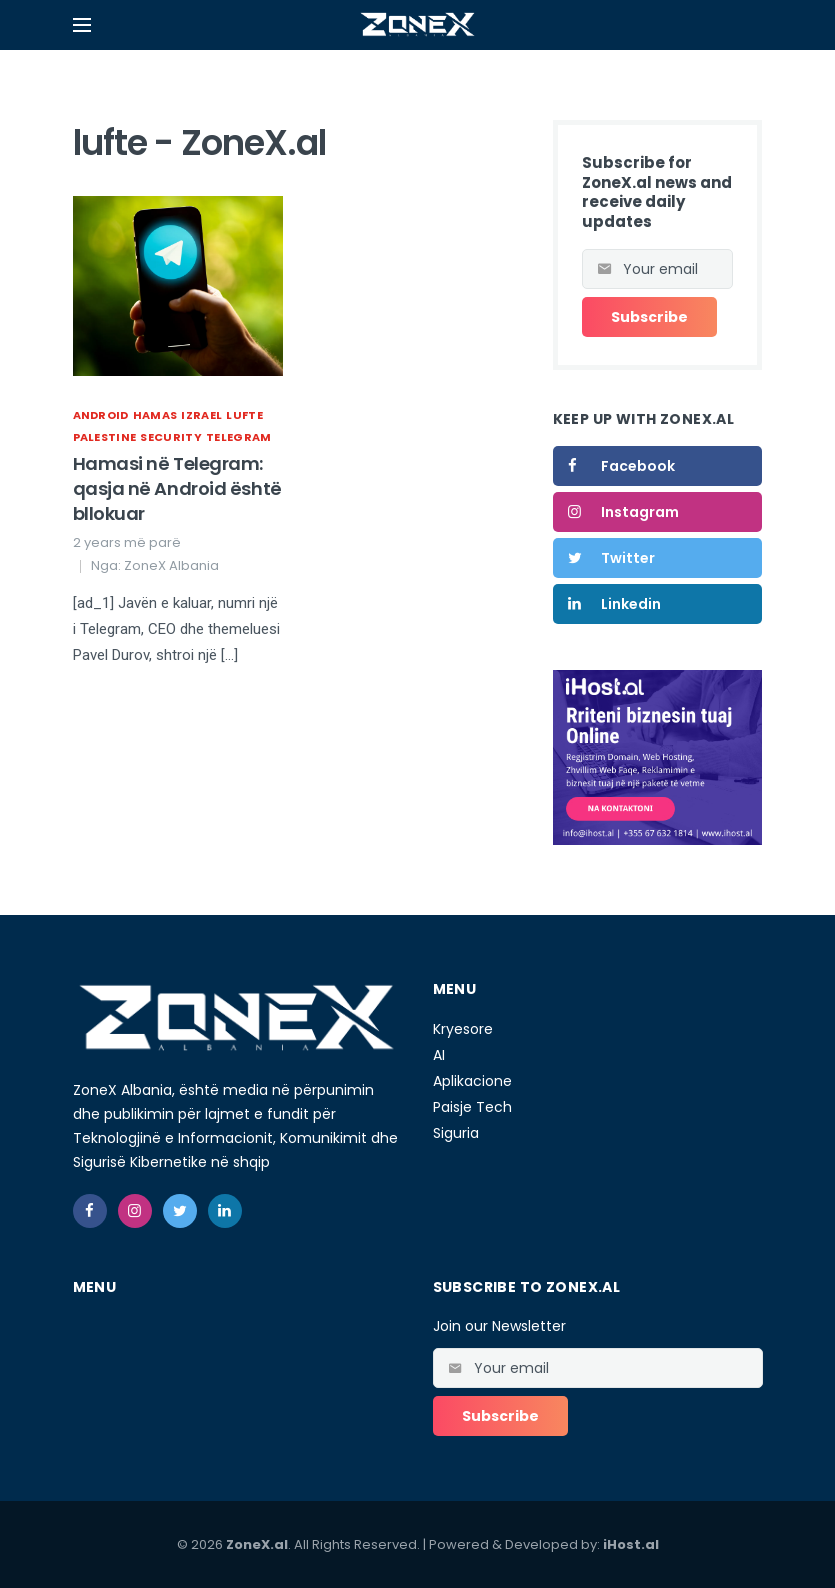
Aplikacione (472, 1081)
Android (101, 415)
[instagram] (135, 1211)
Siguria (456, 1133)
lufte (244, 415)
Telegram (239, 437)
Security (171, 437)
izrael (201, 415)
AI (439, 1055)
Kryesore (463, 1029)
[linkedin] (225, 1211)
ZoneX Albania (171, 565)
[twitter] (180, 1211)
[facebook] (90, 1211)
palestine (105, 437)
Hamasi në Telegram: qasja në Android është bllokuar (177, 488)
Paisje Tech (472, 1107)
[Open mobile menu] (82, 25)
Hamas (155, 415)
